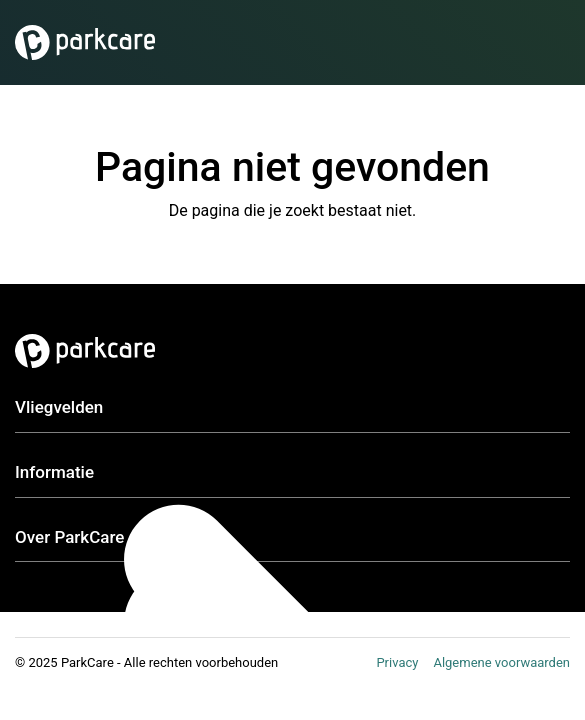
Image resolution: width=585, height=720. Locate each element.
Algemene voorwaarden (501, 662)
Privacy (397, 662)
